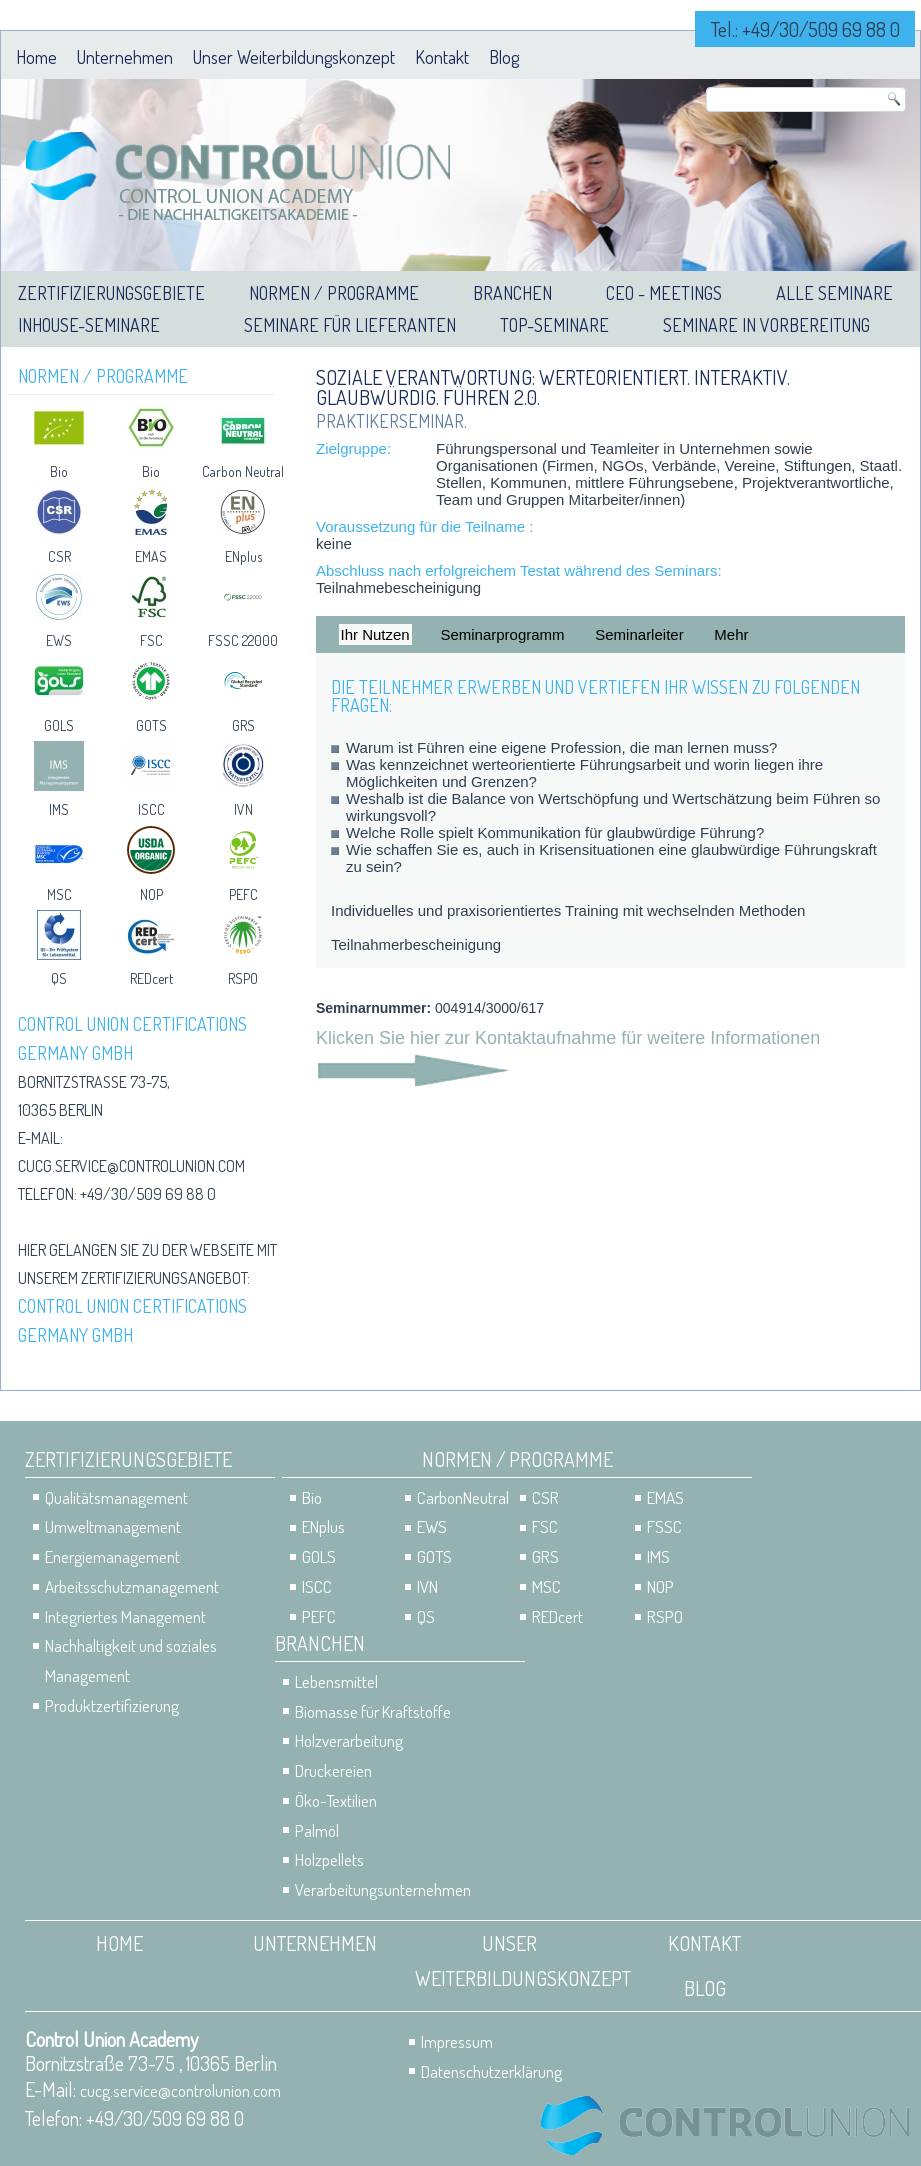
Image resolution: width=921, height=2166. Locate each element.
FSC (151, 640)
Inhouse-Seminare (89, 325)
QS (59, 978)
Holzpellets (329, 1859)
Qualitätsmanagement (116, 1497)
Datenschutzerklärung (491, 2071)
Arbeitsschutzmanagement (132, 1586)
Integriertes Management (125, 1616)
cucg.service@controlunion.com (131, 1166)
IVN (243, 809)
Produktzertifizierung (112, 1705)
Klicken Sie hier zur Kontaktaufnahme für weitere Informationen (568, 1038)
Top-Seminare (554, 325)
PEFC (243, 894)
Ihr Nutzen (375, 634)
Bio (59, 471)
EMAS (151, 556)
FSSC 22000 (243, 640)
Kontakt (442, 57)
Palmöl (317, 1830)
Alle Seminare (834, 293)
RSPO (243, 978)
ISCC (151, 809)
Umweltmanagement (113, 1526)
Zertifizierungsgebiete (111, 293)
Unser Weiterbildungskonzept (294, 57)
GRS (243, 725)
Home (36, 57)
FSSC (664, 1526)
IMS (59, 809)
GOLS (59, 725)
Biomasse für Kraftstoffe (373, 1711)
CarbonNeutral (463, 1497)
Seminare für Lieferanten (350, 325)
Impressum (457, 2041)
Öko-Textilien (336, 1800)
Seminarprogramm (502, 634)
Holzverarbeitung (349, 1740)
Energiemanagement (112, 1556)
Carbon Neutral (243, 471)
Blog (504, 57)
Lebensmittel (336, 1681)
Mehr (731, 634)
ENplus (243, 556)
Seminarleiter (639, 634)
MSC (59, 894)
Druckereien (333, 1770)
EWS (59, 640)
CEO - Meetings (664, 293)
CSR (59, 556)
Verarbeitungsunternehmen (383, 1889)
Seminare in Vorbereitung (766, 325)
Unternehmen (125, 57)
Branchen (512, 293)
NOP (151, 894)
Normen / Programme (334, 293)
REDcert (151, 978)
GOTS (151, 725)
